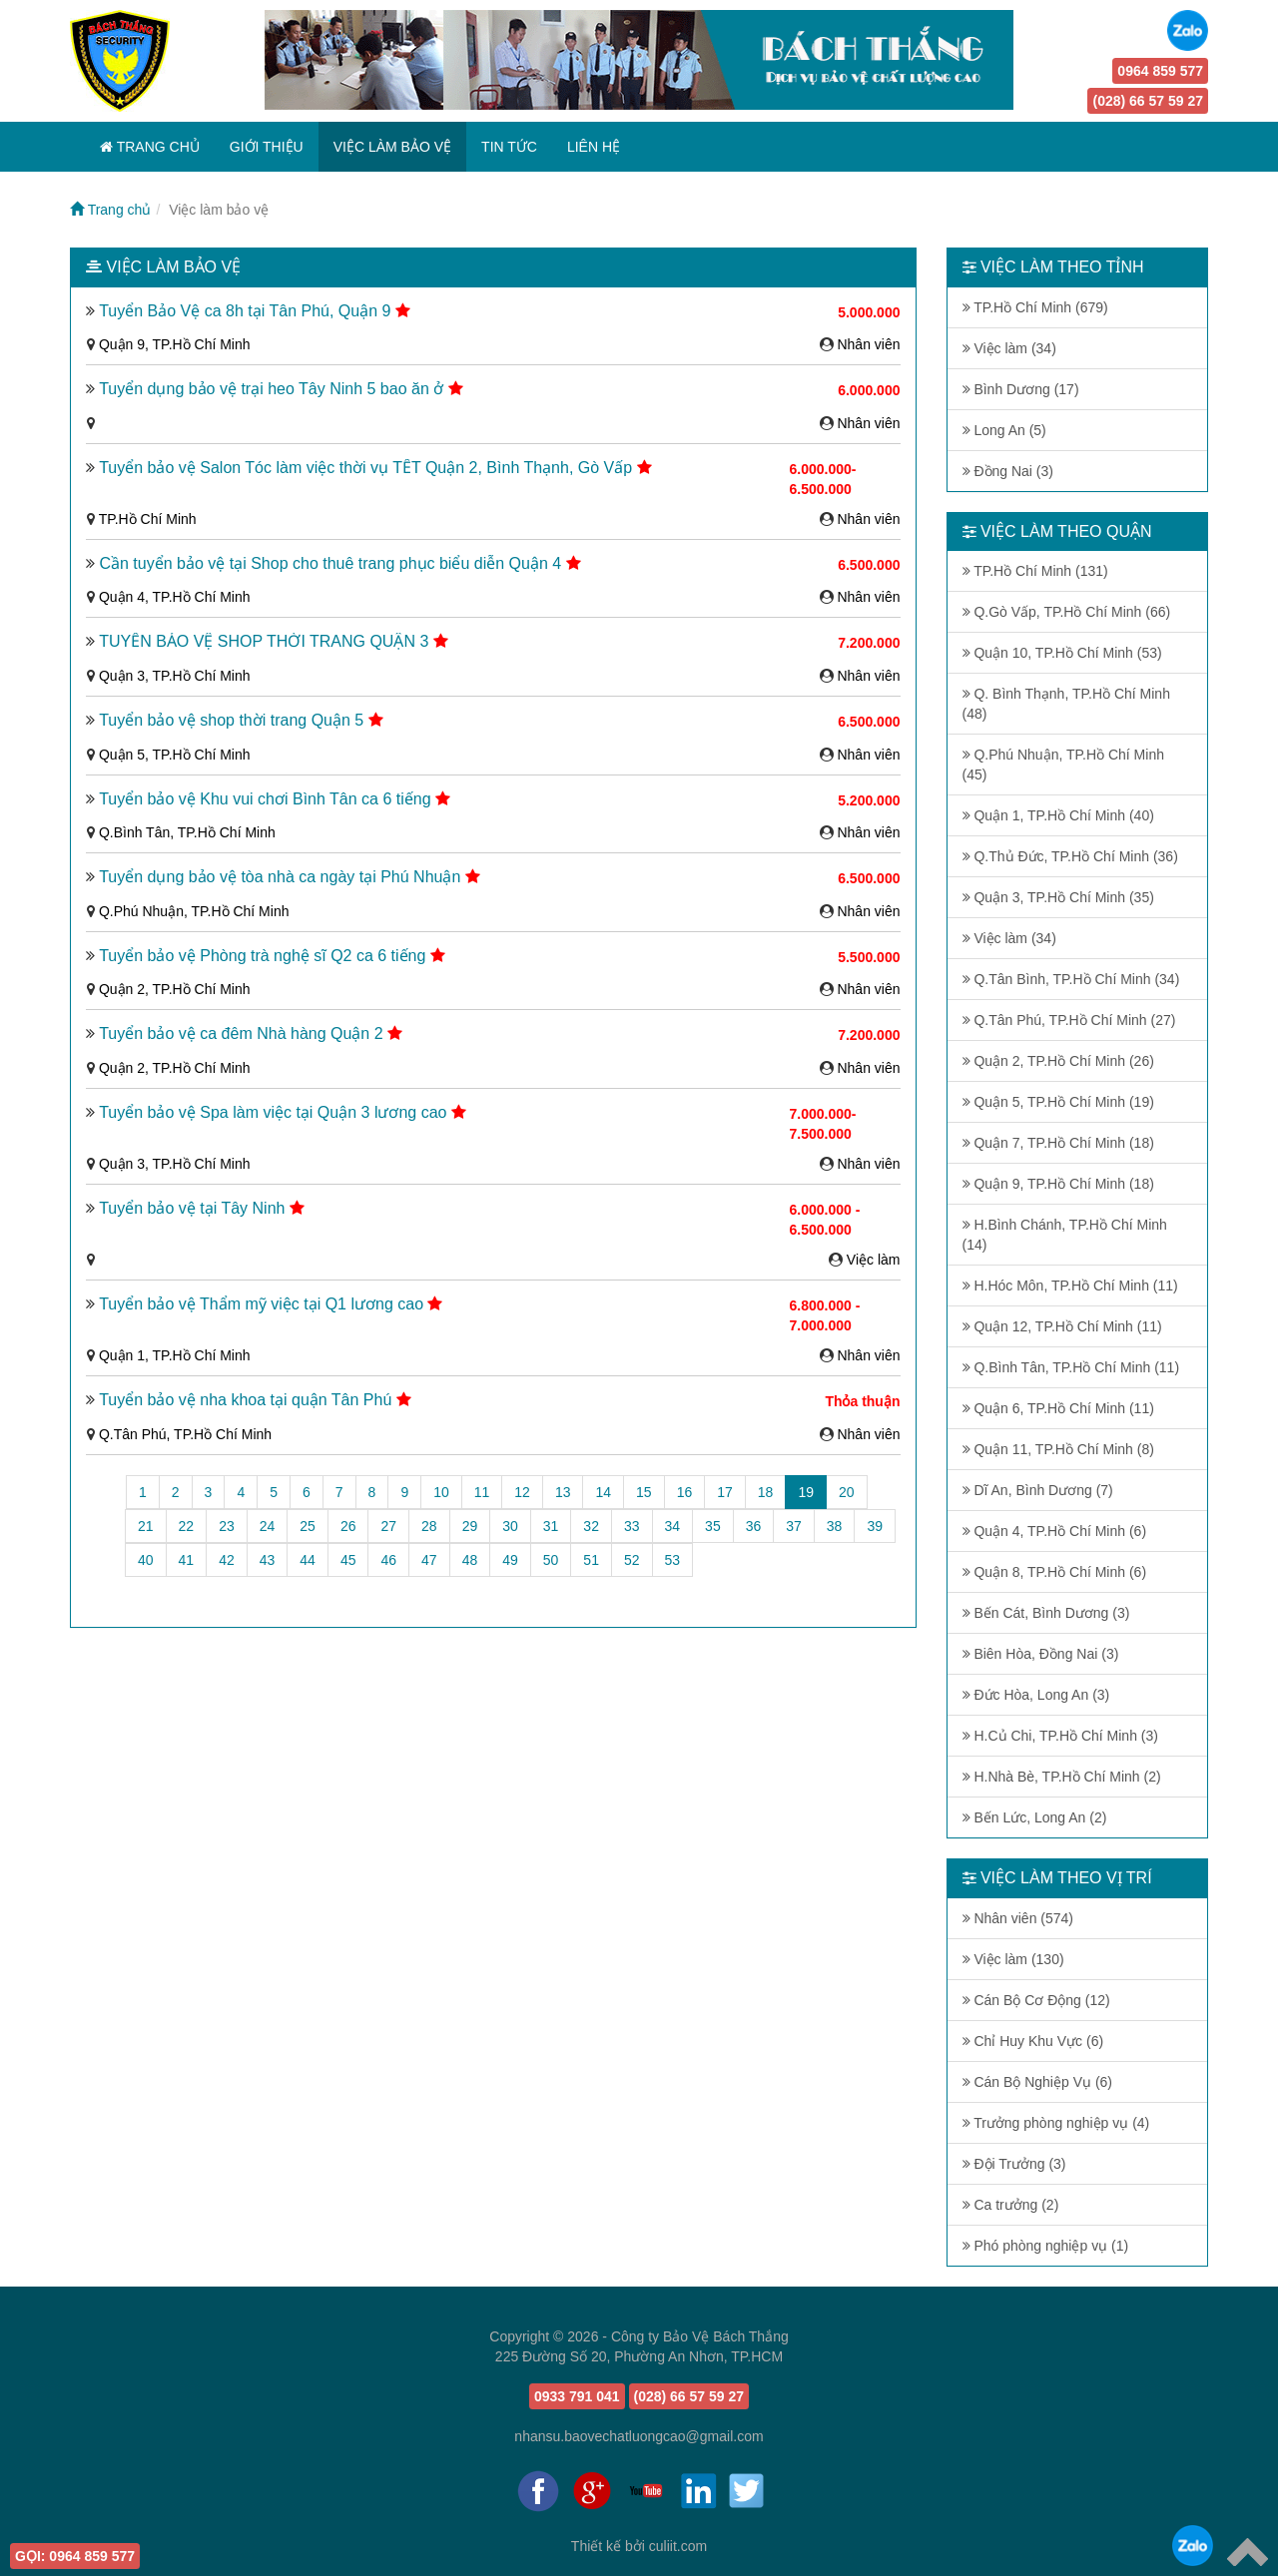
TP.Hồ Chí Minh (148, 519)
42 (227, 1560)
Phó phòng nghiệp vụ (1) (1045, 2246)
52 (632, 1560)
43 (268, 1560)
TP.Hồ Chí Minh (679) (1035, 307)
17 (725, 1492)
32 (591, 1526)
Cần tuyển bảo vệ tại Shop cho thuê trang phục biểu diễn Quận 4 (332, 563)
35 (713, 1526)
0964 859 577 (1160, 71)
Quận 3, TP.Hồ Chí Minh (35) (1058, 897)
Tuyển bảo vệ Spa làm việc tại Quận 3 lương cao (275, 1112)
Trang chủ (110, 210)
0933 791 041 (577, 2396)
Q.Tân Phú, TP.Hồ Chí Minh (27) (1069, 1020)
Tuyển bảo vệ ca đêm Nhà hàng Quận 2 (243, 1033)
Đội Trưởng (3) (1014, 2164)
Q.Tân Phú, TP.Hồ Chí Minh (185, 1434)
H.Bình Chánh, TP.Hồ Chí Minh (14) (1064, 1235)
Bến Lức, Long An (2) (1034, 1817)
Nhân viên (868, 344)
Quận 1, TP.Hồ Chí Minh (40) (1058, 815)
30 (510, 1526)
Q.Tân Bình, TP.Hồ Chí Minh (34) (1071, 979)
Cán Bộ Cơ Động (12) (1036, 2000)
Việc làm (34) (1009, 348)
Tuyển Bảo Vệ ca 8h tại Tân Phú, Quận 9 (247, 310)
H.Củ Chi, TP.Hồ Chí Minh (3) (1060, 1736)
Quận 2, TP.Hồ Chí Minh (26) (1058, 1061)
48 (470, 1560)
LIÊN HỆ (593, 147)
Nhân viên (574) (1018, 1918)
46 (388, 1560)
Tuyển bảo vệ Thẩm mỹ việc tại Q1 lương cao (263, 1303)
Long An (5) (1004, 430)
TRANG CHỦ (150, 147)
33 (632, 1526)
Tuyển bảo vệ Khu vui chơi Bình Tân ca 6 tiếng (267, 798)
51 (591, 1560)
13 (563, 1492)
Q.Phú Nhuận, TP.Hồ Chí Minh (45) (1063, 764)
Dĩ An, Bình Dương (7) (1037, 1490)
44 (308, 1560)
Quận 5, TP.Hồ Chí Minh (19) (1058, 1102)
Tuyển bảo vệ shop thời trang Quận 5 (233, 720)
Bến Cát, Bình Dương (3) (1046, 1613)
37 (794, 1526)
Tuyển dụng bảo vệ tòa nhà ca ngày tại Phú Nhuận (282, 876)
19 (812, 1490)
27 (388, 1526)
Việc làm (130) (1013, 1959)
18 (766, 1492)
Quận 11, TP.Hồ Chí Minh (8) (1058, 1449)
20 (847, 1492)
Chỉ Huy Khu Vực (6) (1033, 2041)
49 (510, 1560)
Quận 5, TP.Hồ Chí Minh (175, 755)
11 (482, 1492)
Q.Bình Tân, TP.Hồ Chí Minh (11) (1071, 1367)
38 (835, 1526)
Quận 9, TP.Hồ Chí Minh (175, 344)
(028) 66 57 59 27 (1147, 101)
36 (754, 1526)
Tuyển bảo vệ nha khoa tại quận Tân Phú (247, 1399)
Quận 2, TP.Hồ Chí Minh (175, 989)
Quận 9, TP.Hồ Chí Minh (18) (1058, 1184)
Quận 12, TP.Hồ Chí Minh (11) (1062, 1326)
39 (875, 1526)
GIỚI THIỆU (267, 147)
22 (187, 1526)
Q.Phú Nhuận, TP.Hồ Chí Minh (194, 911)
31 (551, 1526)
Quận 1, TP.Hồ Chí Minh (175, 1355)
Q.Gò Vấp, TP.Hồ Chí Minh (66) (1066, 612)
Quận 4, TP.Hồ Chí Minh (175, 597)
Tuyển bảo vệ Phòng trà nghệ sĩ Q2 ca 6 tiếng (264, 955)
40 (146, 1560)
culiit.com (678, 2546)
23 (227, 1526)
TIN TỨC (509, 147)
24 (268, 1526)
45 (348, 1560)
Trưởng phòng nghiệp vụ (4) (1056, 2123)
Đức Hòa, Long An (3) (1036, 1695)
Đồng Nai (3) (1007, 471)
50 (551, 1560)
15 (644, 1492)
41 (187, 1560)
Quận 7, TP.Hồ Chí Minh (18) (1058, 1143)
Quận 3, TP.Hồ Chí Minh (175, 676)
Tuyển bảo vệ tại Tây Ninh (194, 1208)
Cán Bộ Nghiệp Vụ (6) (1037, 2082)
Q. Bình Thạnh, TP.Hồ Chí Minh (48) (1066, 704)
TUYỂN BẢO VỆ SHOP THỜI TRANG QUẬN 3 (266, 641)
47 (429, 1560)
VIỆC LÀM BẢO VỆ (392, 147)
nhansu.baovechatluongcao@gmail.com (638, 2436)
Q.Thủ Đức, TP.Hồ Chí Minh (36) (1070, 856)
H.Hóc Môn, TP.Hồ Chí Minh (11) (1070, 1285)
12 (522, 1492)
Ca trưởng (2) (1010, 2205)
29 (470, 1526)
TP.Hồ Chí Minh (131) (1035, 571)
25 (308, 1526)
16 (685, 1492)
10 (441, 1492)
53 (673, 1560)
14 (603, 1492)
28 (429, 1526)
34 (673, 1526)
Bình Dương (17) (1020, 389)
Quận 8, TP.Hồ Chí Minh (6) (1054, 1572)
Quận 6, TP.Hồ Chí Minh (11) (1058, 1408)
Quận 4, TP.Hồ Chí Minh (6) (1054, 1531)
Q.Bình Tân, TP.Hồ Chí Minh (187, 832)
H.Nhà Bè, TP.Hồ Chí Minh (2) (1061, 1777)
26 (348, 1526)
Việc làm (874, 1260)
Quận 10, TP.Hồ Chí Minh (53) (1062, 653)
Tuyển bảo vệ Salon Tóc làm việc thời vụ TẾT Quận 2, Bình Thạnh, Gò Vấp (367, 467)
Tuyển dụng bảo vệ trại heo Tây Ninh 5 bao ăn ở (273, 388)
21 (146, 1526)
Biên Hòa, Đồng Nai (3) (1040, 1654)
